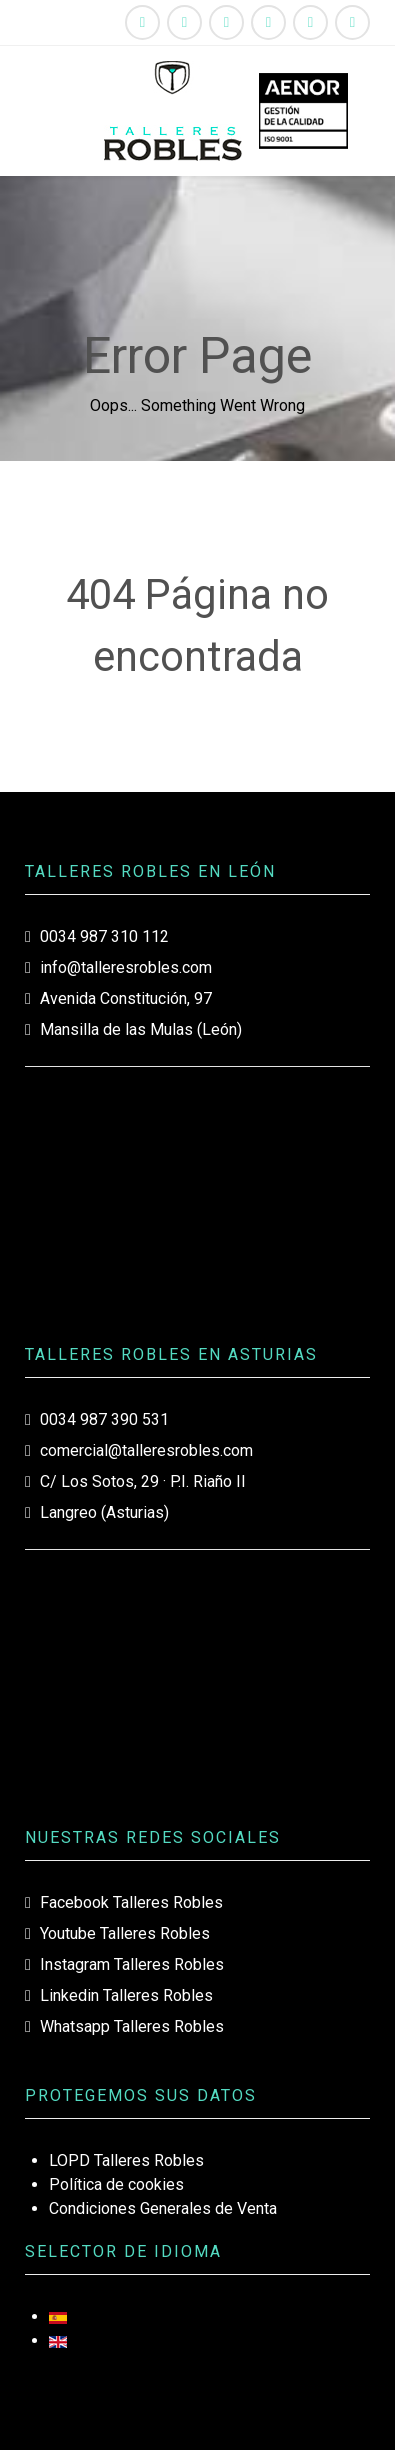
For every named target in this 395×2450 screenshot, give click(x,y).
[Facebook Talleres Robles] (142, 22)
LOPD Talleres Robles (126, 2160)
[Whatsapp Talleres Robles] (310, 22)
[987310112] (352, 22)
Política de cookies (116, 2184)
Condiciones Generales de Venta (163, 2208)
